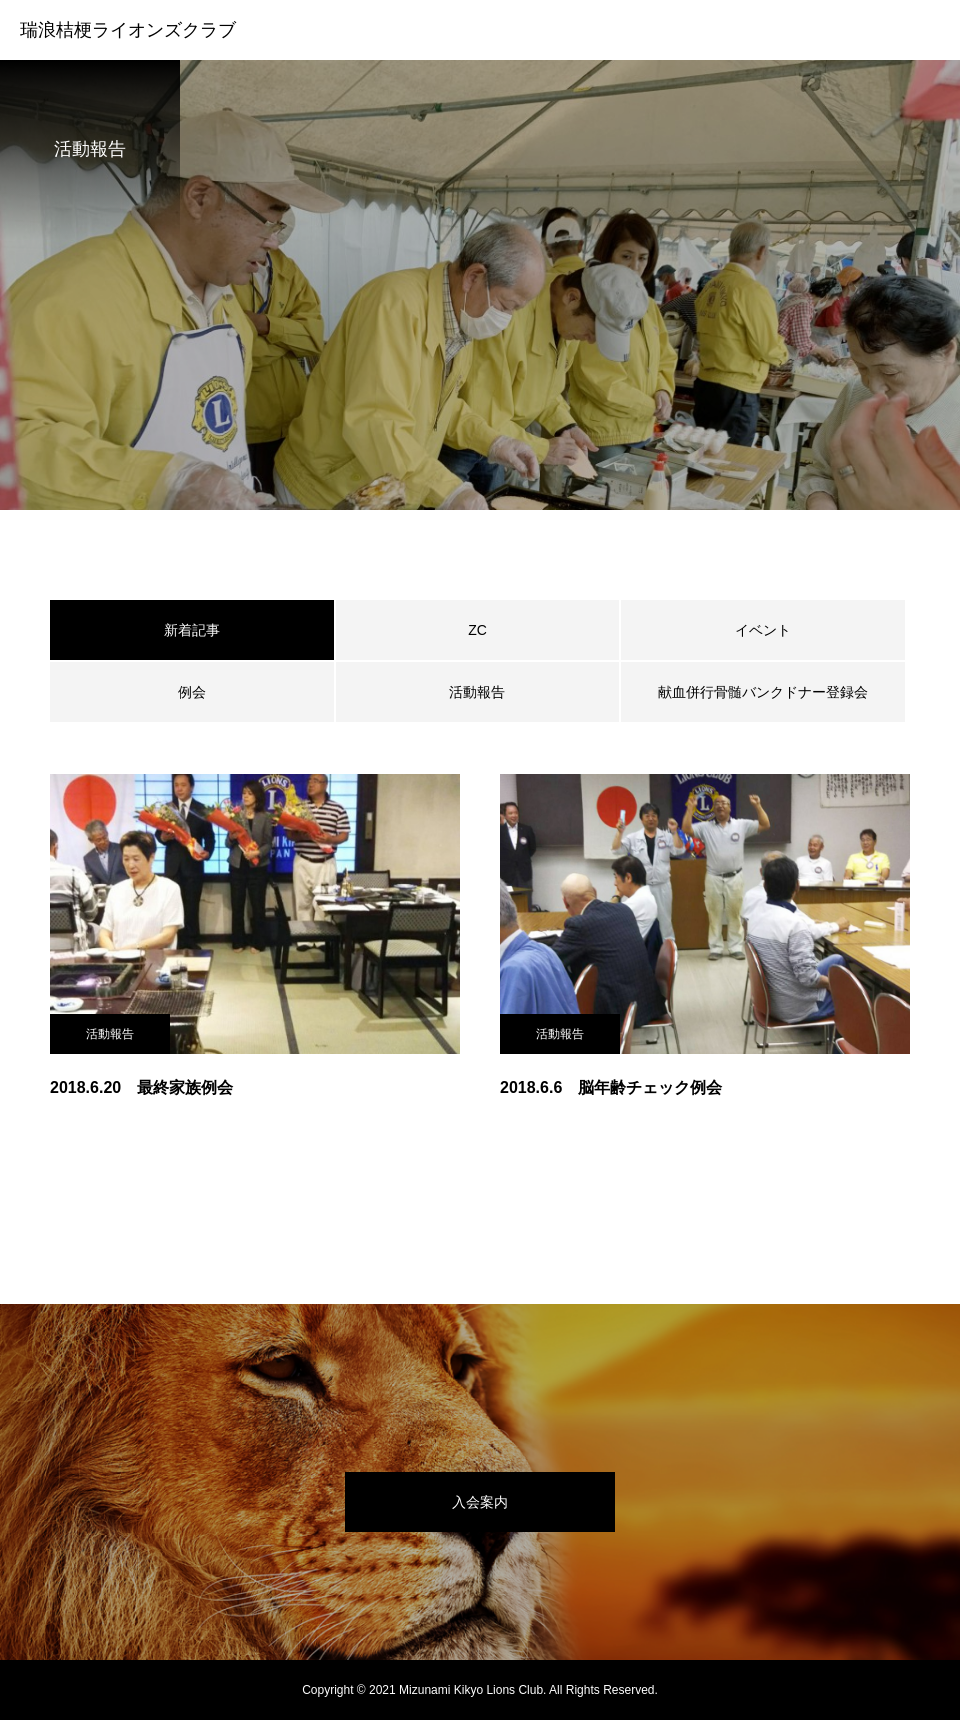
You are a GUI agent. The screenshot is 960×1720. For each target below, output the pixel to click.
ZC (477, 630)
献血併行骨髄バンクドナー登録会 (763, 692)
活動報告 (477, 692)
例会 (192, 692)
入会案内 (480, 1502)
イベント (763, 630)
